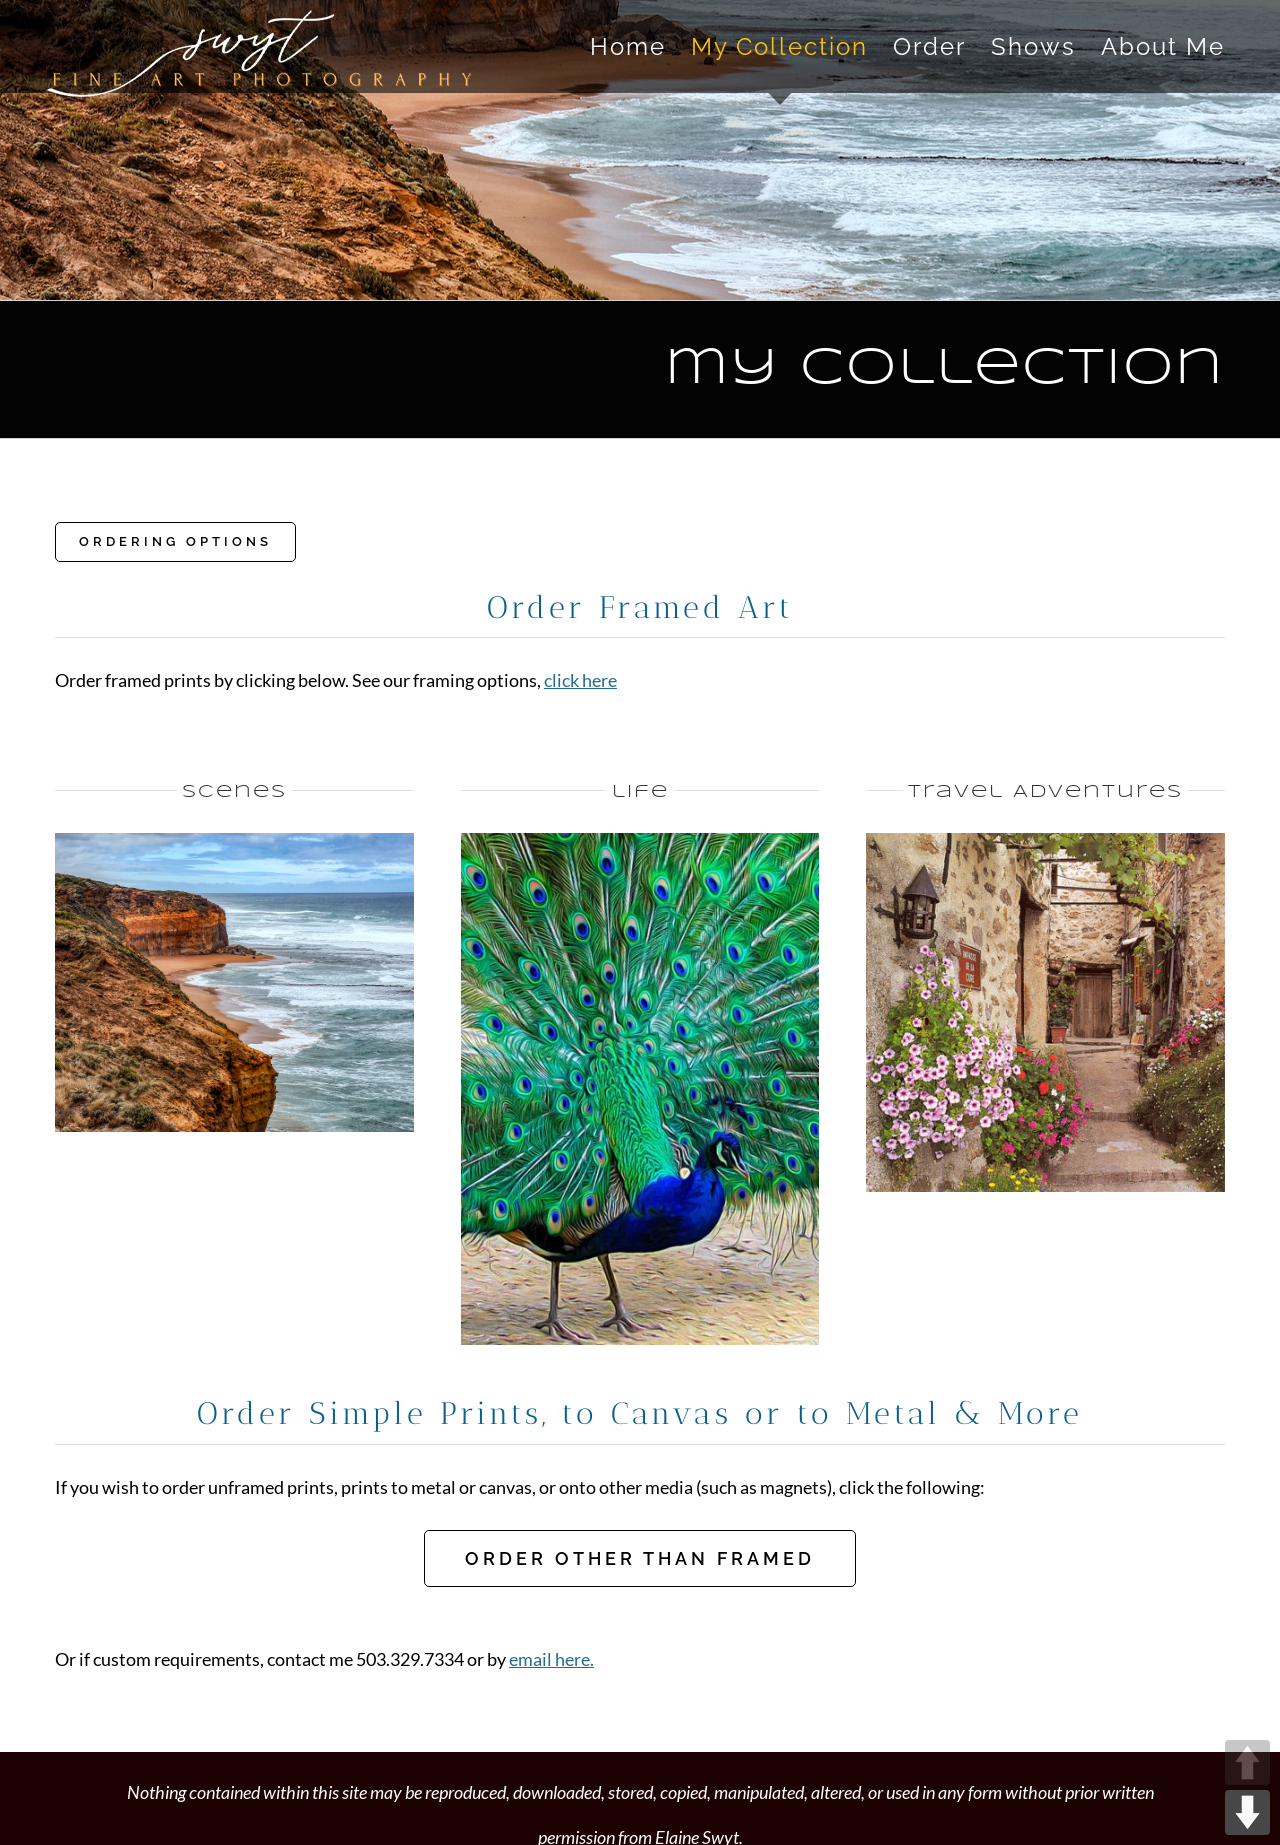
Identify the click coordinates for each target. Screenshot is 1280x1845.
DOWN (1247, 1812)
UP (1247, 1762)
